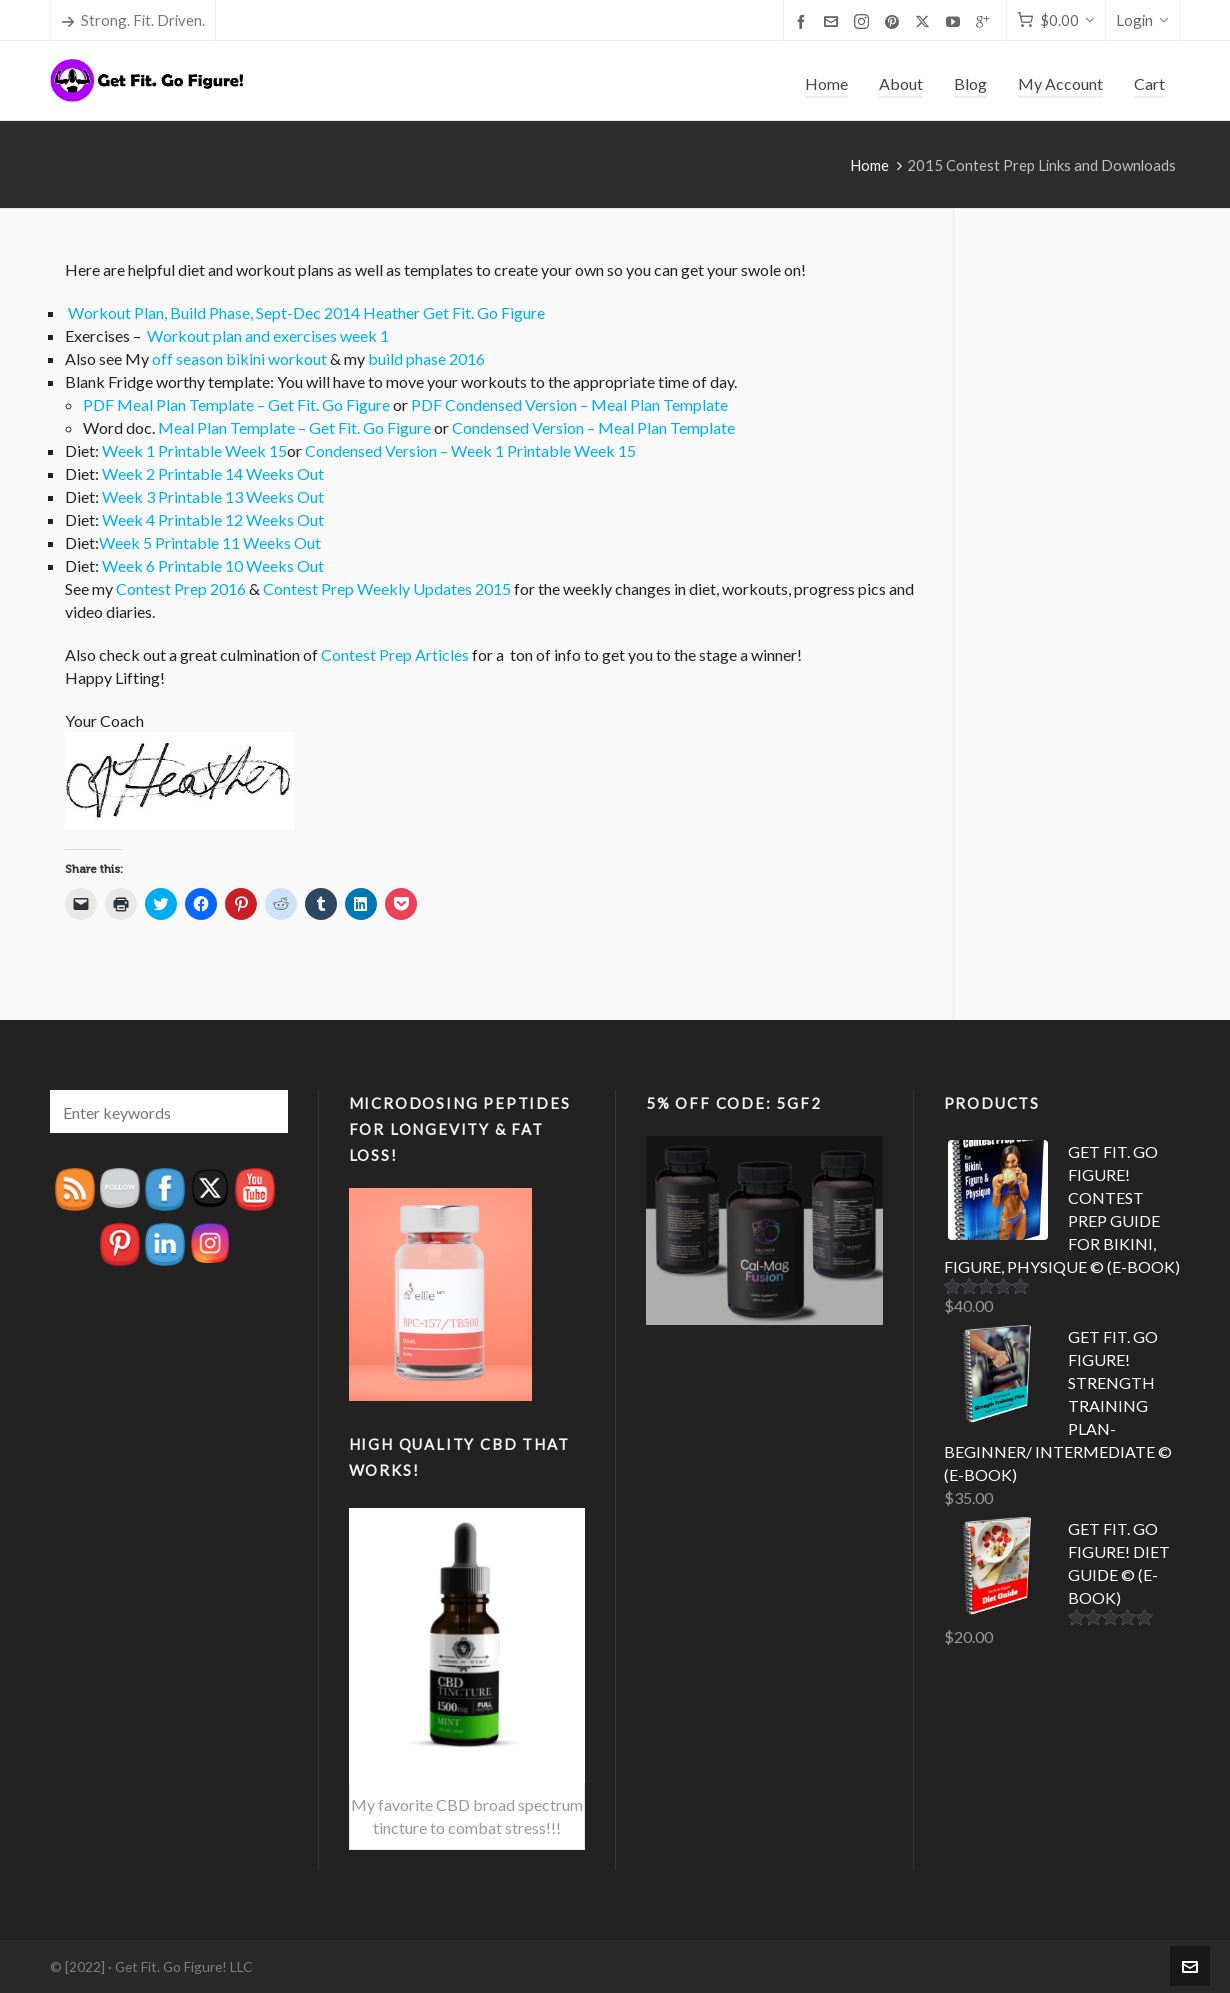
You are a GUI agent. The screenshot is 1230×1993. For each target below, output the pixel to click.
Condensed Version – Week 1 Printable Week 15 (470, 450)
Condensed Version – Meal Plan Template (593, 427)
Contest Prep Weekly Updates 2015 (387, 588)
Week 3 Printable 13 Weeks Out (213, 496)
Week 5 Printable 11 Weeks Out (210, 542)
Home (869, 165)
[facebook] (804, 21)
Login (1142, 20)
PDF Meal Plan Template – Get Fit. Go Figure (236, 404)
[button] (263, 1111)
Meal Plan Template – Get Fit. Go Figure (294, 427)
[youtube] (956, 21)
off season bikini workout (238, 358)
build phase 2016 (426, 358)
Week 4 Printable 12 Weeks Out (213, 519)
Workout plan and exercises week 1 (268, 335)
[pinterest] (895, 21)
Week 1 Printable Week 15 (194, 450)
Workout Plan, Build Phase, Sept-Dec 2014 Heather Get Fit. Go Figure (306, 312)
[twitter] (925, 21)
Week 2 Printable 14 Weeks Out (213, 473)
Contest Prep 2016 (181, 588)
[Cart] (1056, 20)
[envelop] (834, 21)
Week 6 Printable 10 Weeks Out (213, 565)
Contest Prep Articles (395, 654)
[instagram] (864, 21)
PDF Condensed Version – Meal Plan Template (569, 404)
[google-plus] (986, 21)
